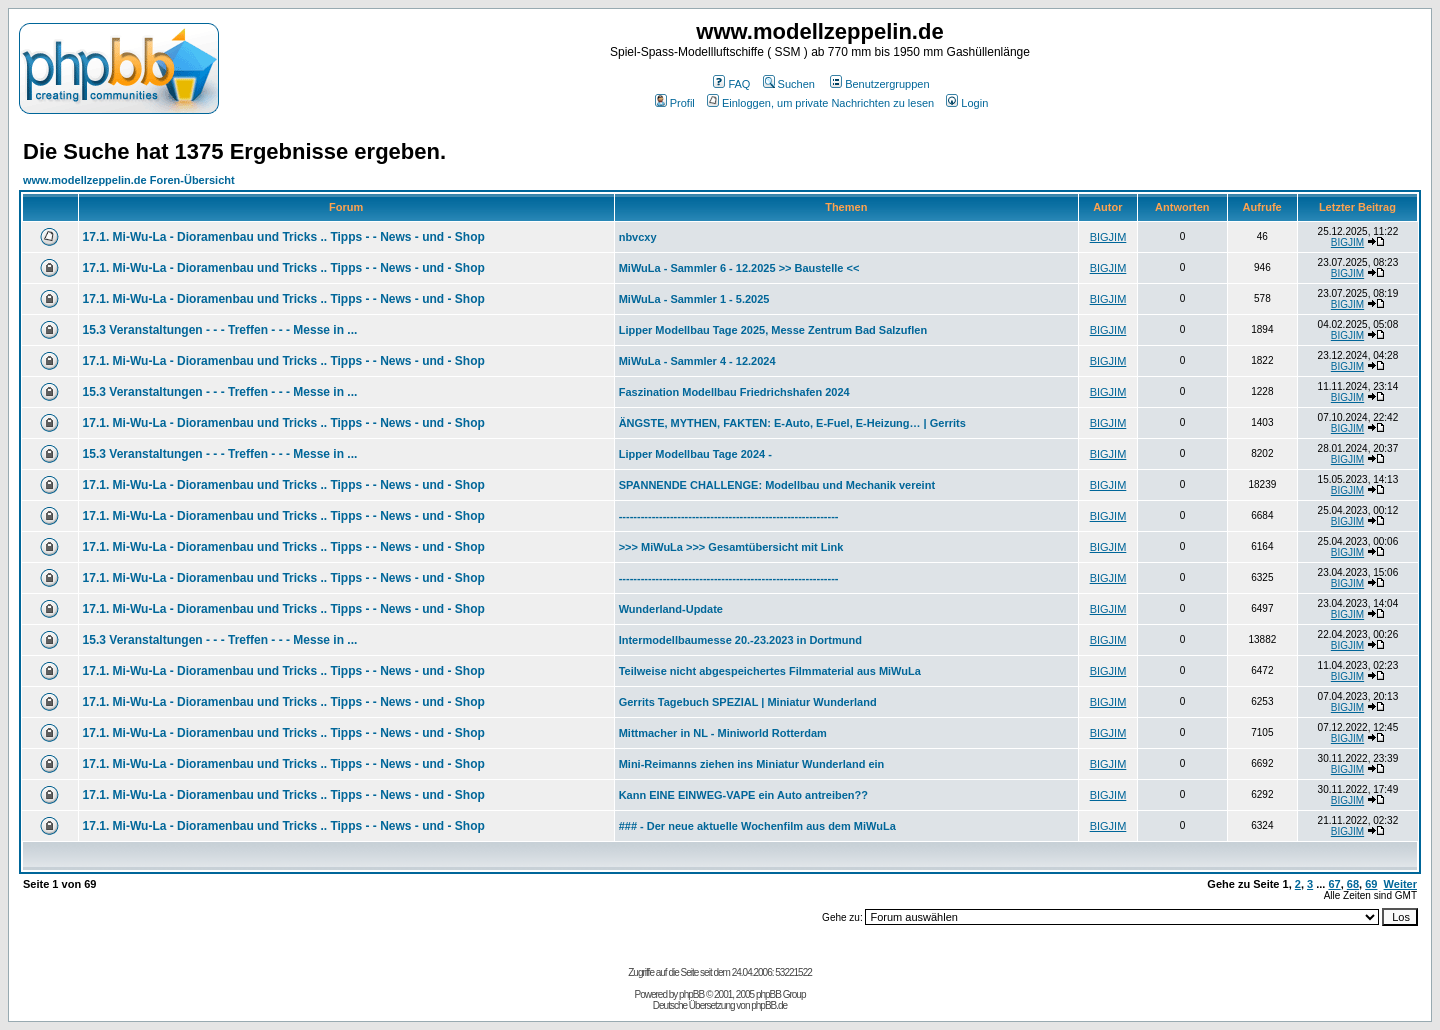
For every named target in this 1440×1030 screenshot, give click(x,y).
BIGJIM (1108, 237)
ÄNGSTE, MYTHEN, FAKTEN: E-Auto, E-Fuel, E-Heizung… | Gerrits (792, 423)
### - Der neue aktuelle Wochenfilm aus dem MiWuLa (757, 826)
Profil (675, 103)
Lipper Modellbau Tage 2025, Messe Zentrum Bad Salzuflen (773, 330)
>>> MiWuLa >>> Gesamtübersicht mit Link (731, 547)
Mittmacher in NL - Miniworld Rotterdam (723, 733)
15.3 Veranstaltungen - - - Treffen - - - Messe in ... (220, 330)
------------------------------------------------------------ (729, 516)
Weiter (1400, 884)
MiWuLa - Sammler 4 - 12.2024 (697, 361)
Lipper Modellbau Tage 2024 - (695, 454)
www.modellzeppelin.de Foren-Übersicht (129, 180)
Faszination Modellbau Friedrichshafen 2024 (734, 392)
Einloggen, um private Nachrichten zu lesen (820, 103)
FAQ (731, 84)
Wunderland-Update (671, 609)
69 (1371, 884)
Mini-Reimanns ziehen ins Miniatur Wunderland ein (752, 764)
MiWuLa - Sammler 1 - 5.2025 (694, 299)
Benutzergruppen (879, 84)
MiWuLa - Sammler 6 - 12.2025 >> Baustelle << (739, 268)
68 (1353, 884)
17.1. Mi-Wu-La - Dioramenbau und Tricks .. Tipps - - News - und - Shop (284, 237)
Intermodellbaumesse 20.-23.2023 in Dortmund (740, 640)
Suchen (789, 84)
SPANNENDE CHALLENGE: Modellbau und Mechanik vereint (777, 485)
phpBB (691, 994)
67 (1334, 884)
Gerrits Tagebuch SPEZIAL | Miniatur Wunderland (748, 702)
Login (967, 103)
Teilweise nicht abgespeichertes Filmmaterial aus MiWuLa (770, 671)
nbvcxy (638, 237)
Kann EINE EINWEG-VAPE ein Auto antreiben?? (743, 795)
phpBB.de (769, 1005)
